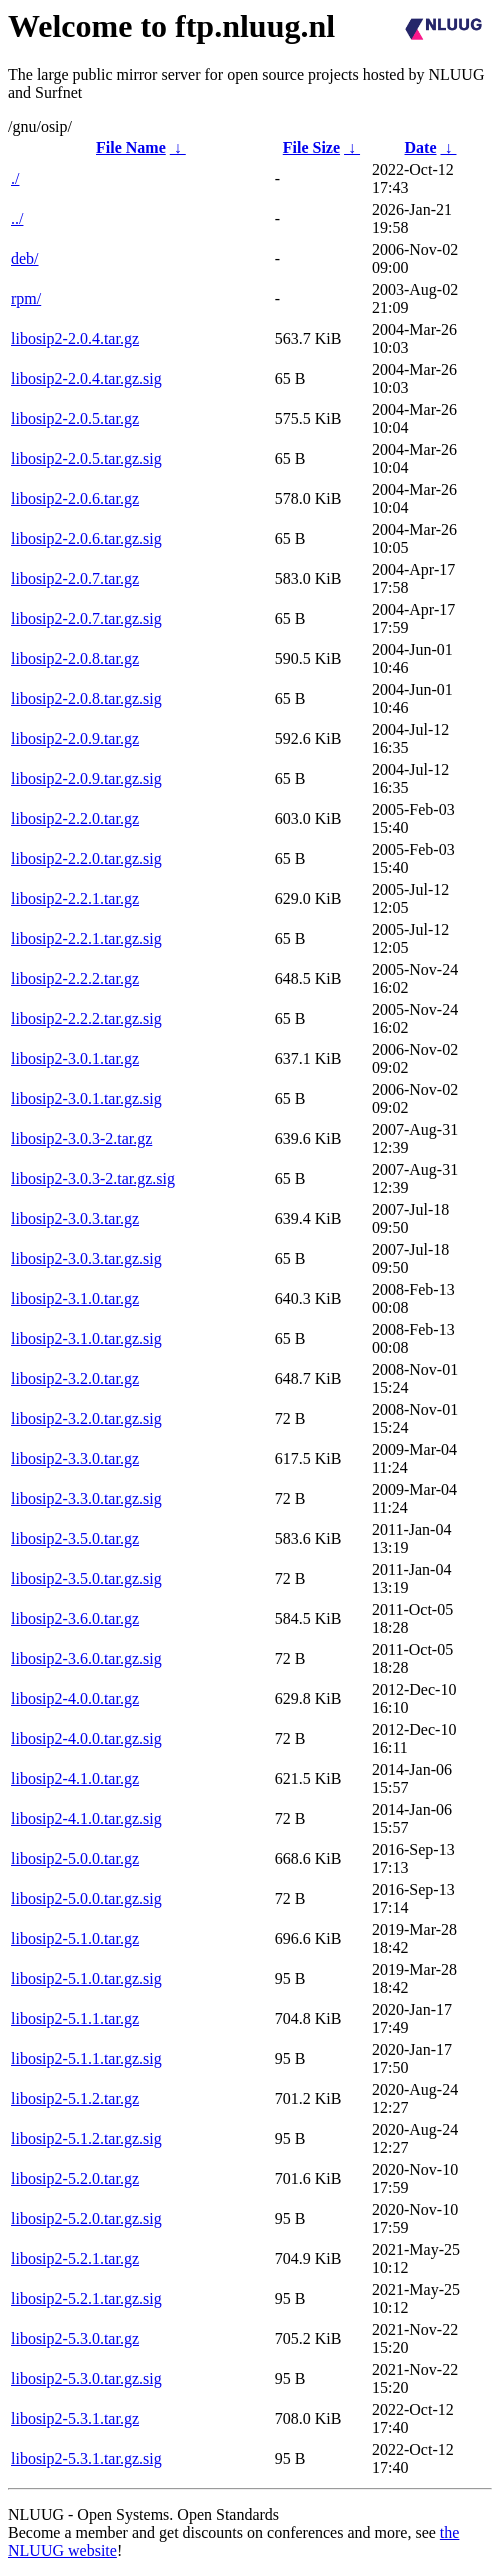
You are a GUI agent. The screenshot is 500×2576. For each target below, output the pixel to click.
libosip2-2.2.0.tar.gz (75, 818)
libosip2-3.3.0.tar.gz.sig (86, 1498)
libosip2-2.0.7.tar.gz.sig (86, 618)
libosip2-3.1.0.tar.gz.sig (86, 1338)
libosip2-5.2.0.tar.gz (75, 2178)
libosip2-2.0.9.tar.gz (75, 738)
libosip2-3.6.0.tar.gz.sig (86, 1658)
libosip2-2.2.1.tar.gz (75, 898)
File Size (311, 147)
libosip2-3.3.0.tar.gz (75, 1458)
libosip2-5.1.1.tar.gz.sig (86, 2058)
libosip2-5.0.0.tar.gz (75, 1858)
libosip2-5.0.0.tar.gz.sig (86, 1898)
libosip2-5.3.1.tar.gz (75, 2418)
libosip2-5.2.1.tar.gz (75, 2258)
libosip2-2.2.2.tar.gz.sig (86, 1018)
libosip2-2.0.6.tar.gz (75, 498)
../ (17, 218)
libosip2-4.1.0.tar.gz (75, 1778)
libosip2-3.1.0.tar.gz (75, 1298)
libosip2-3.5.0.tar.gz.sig (86, 1578)
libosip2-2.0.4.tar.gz (75, 338)
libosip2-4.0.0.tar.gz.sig (86, 1738)
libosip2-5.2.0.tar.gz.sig (86, 2218)
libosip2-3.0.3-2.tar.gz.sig (93, 1178)
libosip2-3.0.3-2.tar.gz (81, 1138)
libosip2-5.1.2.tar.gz (75, 2098)
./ (15, 178)
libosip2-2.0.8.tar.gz (75, 658)
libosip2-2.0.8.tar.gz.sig (86, 698)
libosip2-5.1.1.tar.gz (75, 2018)
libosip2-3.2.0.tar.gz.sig (86, 1418)
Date (421, 147)
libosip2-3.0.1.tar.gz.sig (86, 1098)
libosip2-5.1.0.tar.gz (75, 1938)
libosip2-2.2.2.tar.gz (75, 978)
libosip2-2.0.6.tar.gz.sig (86, 538)
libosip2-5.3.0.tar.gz (75, 2338)
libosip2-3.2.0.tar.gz (75, 1378)
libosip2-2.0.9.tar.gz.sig (86, 778)
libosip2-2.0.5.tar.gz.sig (86, 458)
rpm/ (26, 298)
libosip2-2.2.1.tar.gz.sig (86, 938)
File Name (131, 147)
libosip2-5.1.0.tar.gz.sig (86, 1978)
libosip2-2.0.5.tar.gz (75, 418)
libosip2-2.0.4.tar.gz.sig (86, 378)
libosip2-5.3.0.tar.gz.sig (86, 2378)
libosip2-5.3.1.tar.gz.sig (86, 2458)
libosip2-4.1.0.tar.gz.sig (86, 1818)
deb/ (25, 258)
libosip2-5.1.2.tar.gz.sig (86, 2138)
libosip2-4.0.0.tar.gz (75, 1698)
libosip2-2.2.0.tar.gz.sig (86, 858)
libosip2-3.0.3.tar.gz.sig (86, 1258)
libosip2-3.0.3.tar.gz (75, 1218)
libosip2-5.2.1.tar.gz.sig (86, 2298)
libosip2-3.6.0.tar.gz (75, 1618)
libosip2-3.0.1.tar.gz (75, 1058)
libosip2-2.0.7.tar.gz (75, 578)
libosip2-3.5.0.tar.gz (75, 1538)
